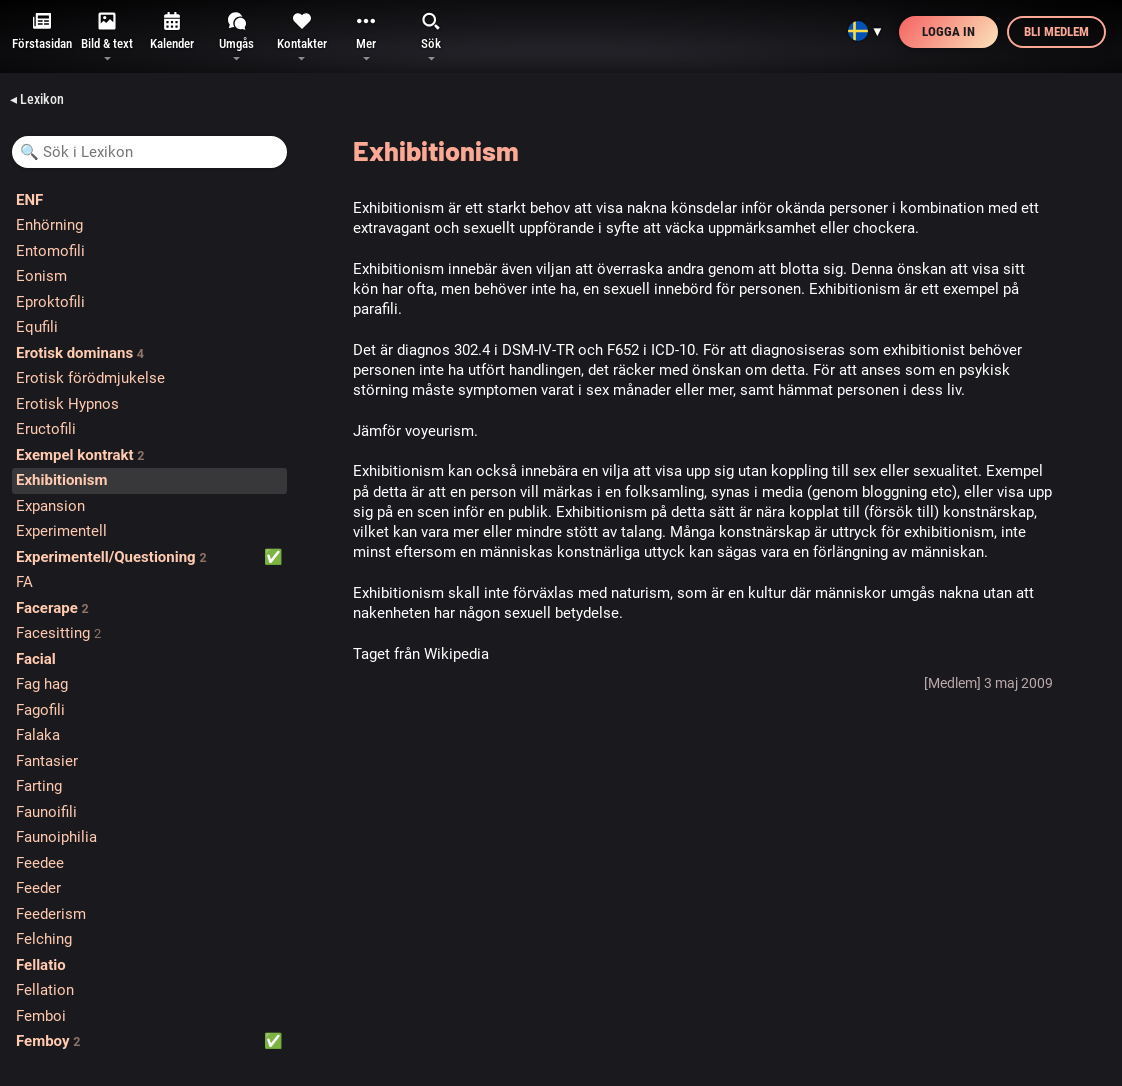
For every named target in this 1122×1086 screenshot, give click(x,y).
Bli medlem (1056, 31)
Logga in (948, 31)
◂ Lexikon (37, 99)
